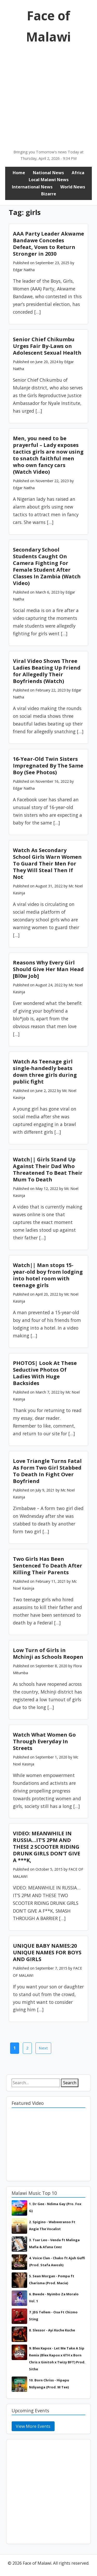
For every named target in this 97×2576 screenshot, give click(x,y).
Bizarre (48, 194)
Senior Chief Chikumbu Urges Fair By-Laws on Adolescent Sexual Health (47, 346)
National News (48, 173)
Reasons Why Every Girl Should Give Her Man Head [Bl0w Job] (48, 969)
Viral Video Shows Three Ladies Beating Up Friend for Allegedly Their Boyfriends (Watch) (46, 671)
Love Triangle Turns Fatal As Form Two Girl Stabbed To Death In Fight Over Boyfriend (47, 1471)
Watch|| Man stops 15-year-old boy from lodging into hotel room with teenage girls (48, 1275)
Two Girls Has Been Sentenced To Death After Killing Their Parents (47, 1565)
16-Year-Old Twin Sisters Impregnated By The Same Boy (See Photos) (48, 765)
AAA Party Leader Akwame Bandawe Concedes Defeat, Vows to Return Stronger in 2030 (48, 243)
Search (69, 2083)
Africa (78, 173)
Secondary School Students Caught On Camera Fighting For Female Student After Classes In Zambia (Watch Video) (47, 566)
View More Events (33, 2426)
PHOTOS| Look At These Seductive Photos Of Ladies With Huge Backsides (45, 1373)
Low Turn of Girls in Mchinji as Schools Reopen (48, 1653)
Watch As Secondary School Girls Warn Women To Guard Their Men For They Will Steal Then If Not (47, 863)
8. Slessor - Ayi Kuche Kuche (52, 2330)
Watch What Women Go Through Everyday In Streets (44, 1741)
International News (32, 187)
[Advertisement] (48, 98)
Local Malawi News (49, 179)
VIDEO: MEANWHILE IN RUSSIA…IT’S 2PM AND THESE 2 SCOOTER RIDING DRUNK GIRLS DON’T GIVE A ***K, (46, 1847)
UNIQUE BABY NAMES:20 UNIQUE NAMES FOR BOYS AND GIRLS (47, 1952)
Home (19, 173)
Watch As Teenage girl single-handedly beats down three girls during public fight (45, 1071)
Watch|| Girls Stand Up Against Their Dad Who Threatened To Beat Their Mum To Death (48, 1169)
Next (43, 2047)
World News (72, 187)
